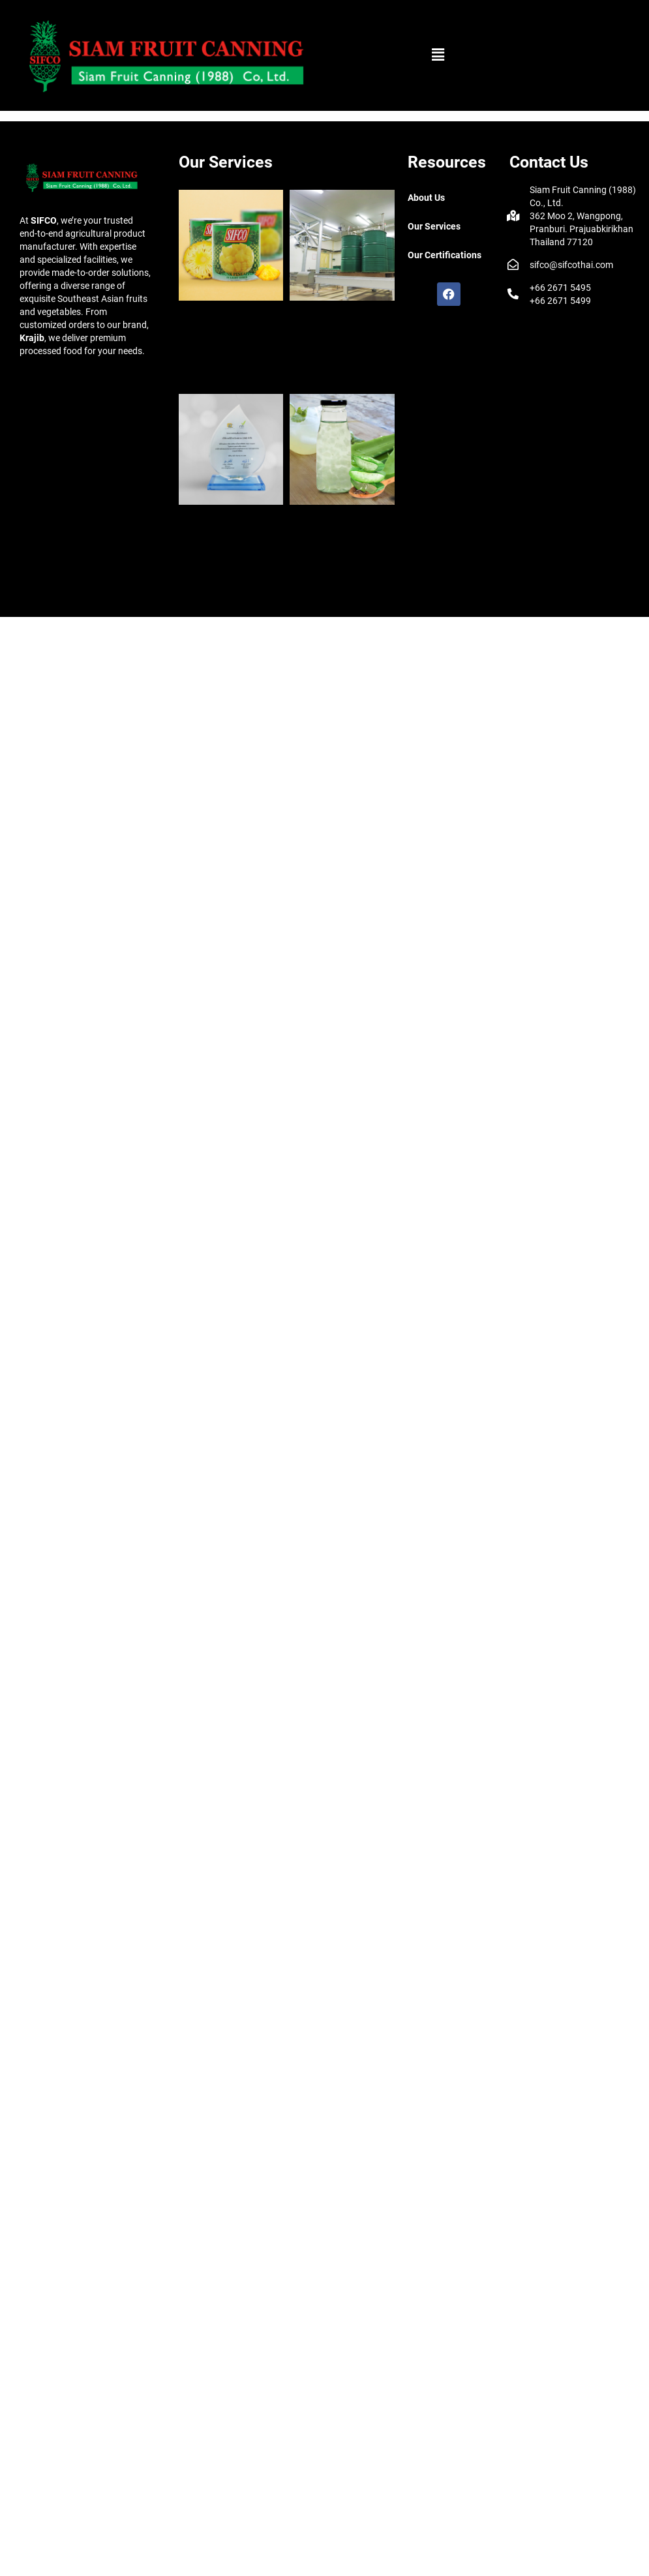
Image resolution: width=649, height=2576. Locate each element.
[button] (438, 55)
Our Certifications (444, 255)
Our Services (434, 226)
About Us (426, 197)
